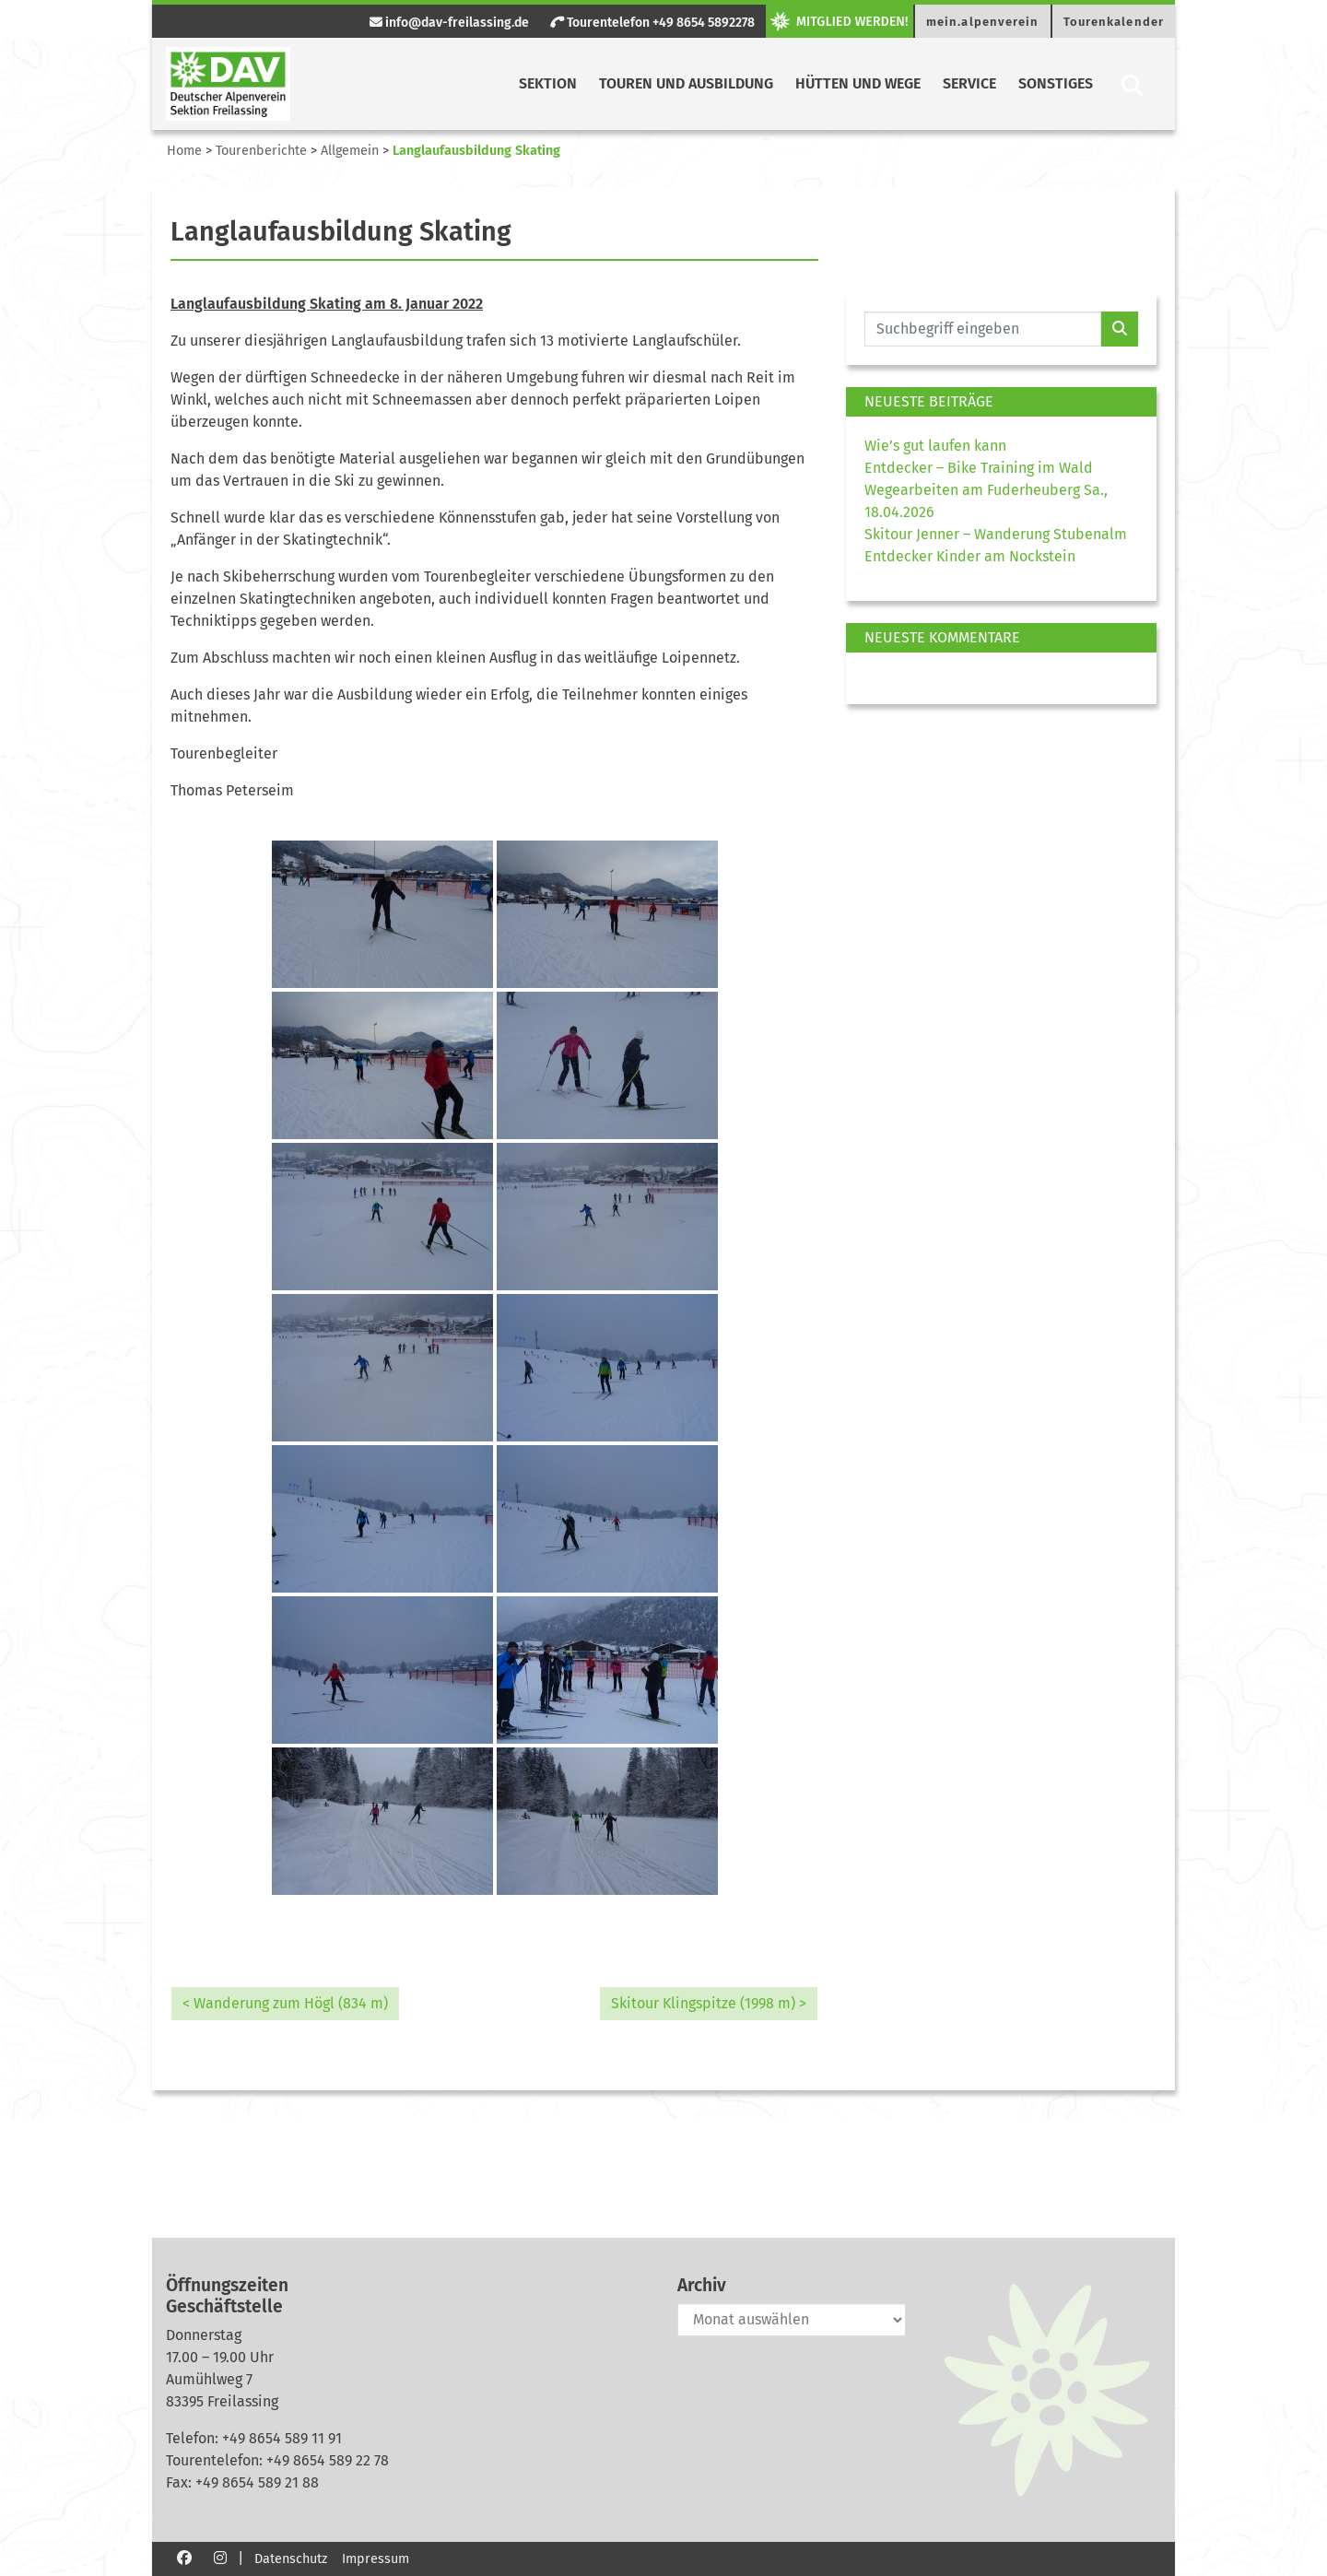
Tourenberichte (261, 151)
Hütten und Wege (858, 83)
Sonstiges (1055, 83)
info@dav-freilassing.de (449, 22)
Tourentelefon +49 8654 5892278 (652, 22)
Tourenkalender (1113, 22)
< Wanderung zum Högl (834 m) (285, 2003)
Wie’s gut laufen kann (935, 445)
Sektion (548, 83)
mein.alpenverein (982, 22)
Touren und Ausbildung (686, 83)
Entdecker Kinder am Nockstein (969, 556)
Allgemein (350, 151)
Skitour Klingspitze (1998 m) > (708, 2003)
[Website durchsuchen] (982, 329)
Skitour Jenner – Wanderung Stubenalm (995, 534)
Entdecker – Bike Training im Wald (978, 467)
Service (969, 83)
